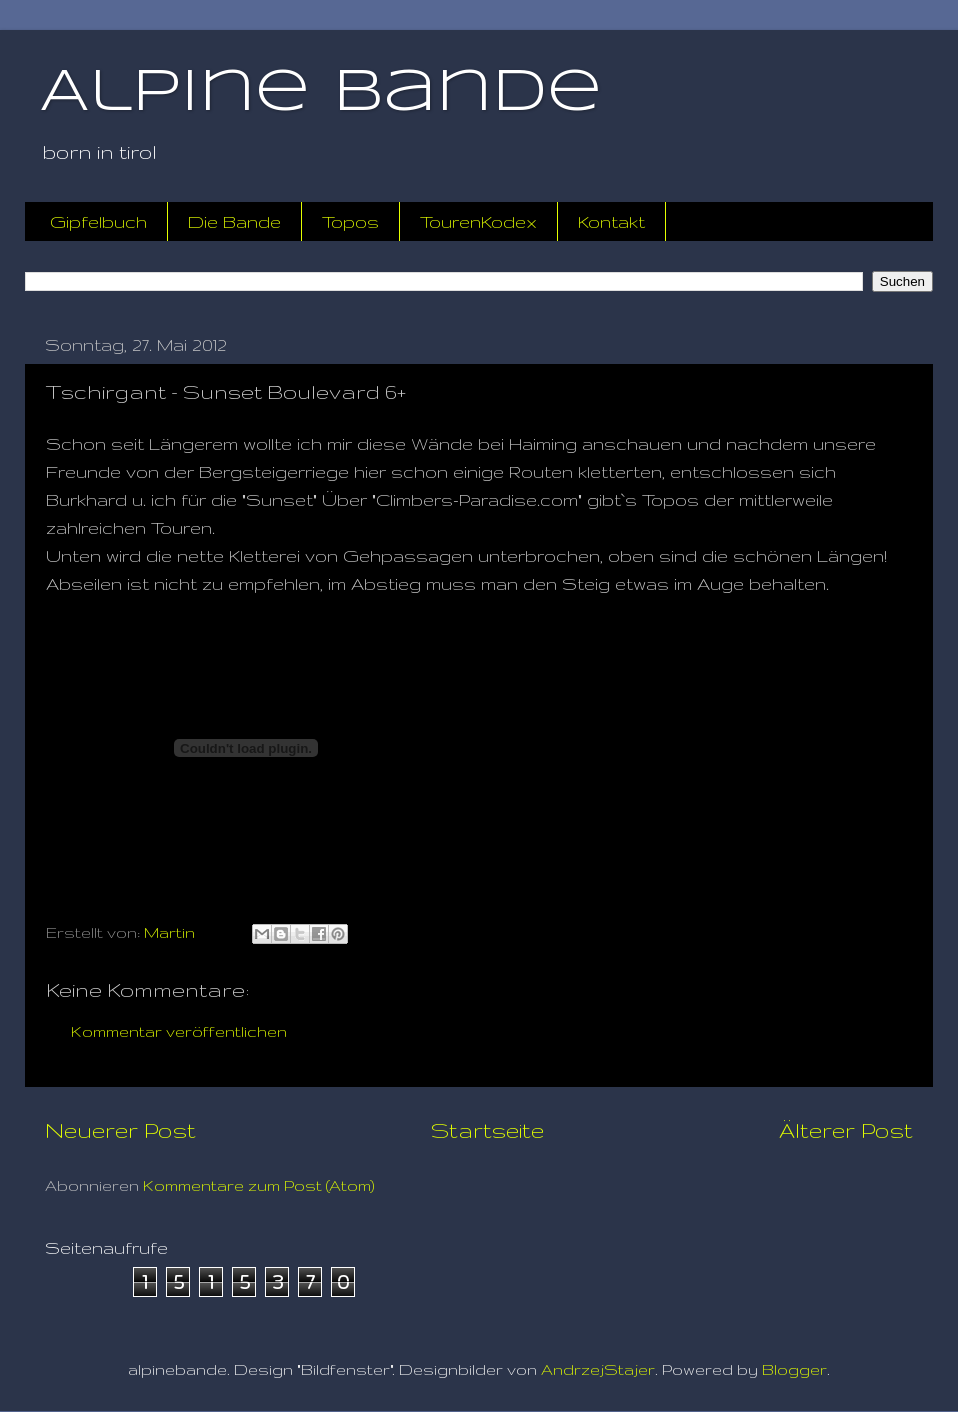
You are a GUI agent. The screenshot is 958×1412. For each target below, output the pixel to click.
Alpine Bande (321, 93)
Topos (350, 221)
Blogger (794, 1369)
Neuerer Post (120, 1130)
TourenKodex (478, 221)
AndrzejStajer (598, 1369)
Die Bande (234, 221)
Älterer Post (846, 1130)
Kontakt (611, 221)
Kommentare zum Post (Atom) (259, 1185)
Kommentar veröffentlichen (179, 1031)
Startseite (487, 1130)
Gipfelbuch (98, 221)
